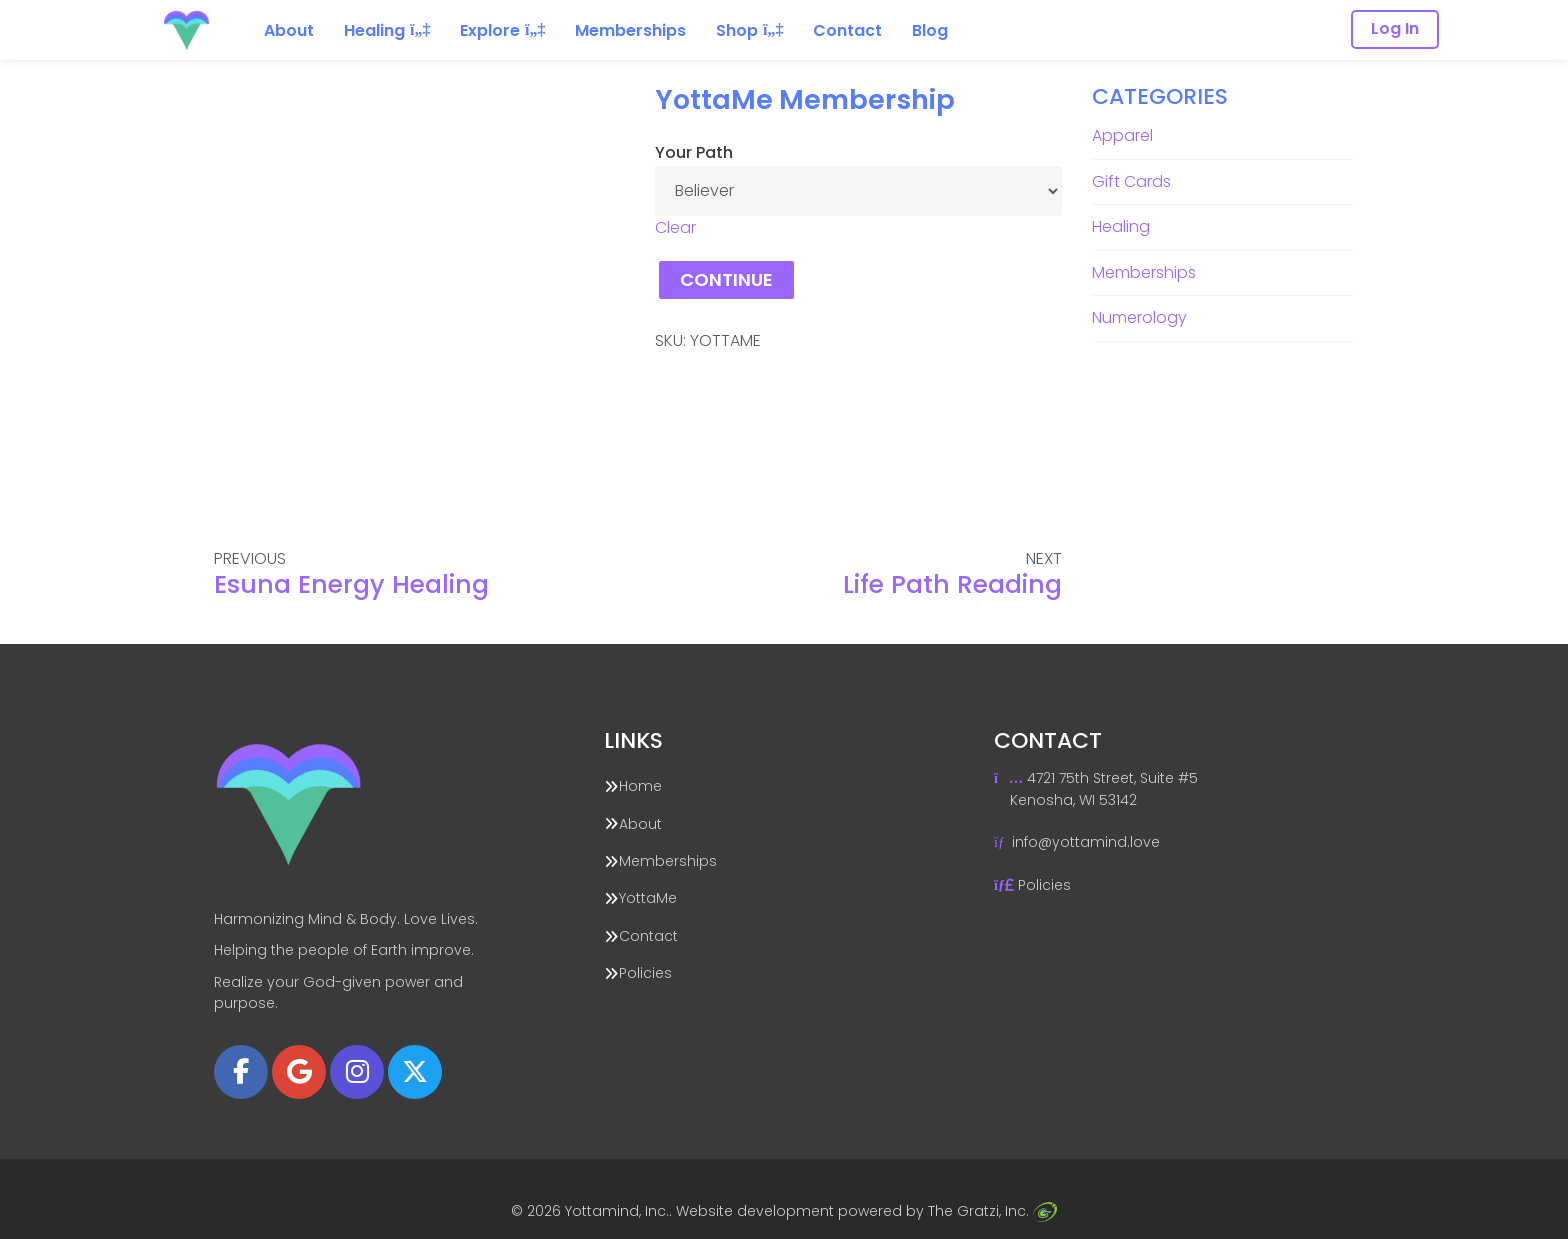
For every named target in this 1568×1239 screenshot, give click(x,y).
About (640, 824)
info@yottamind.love (1086, 842)
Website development (755, 1211)
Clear (675, 227)
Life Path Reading (952, 584)
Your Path (694, 153)
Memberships (1144, 272)
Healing (1121, 226)
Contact (648, 936)
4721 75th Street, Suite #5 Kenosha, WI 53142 (1096, 788)
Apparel (1122, 135)
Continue (726, 279)
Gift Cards (1131, 181)
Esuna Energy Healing (351, 584)
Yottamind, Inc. (617, 1211)
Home (640, 786)
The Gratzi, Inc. (992, 1211)
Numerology (1139, 317)
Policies (645, 973)
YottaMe (648, 898)
